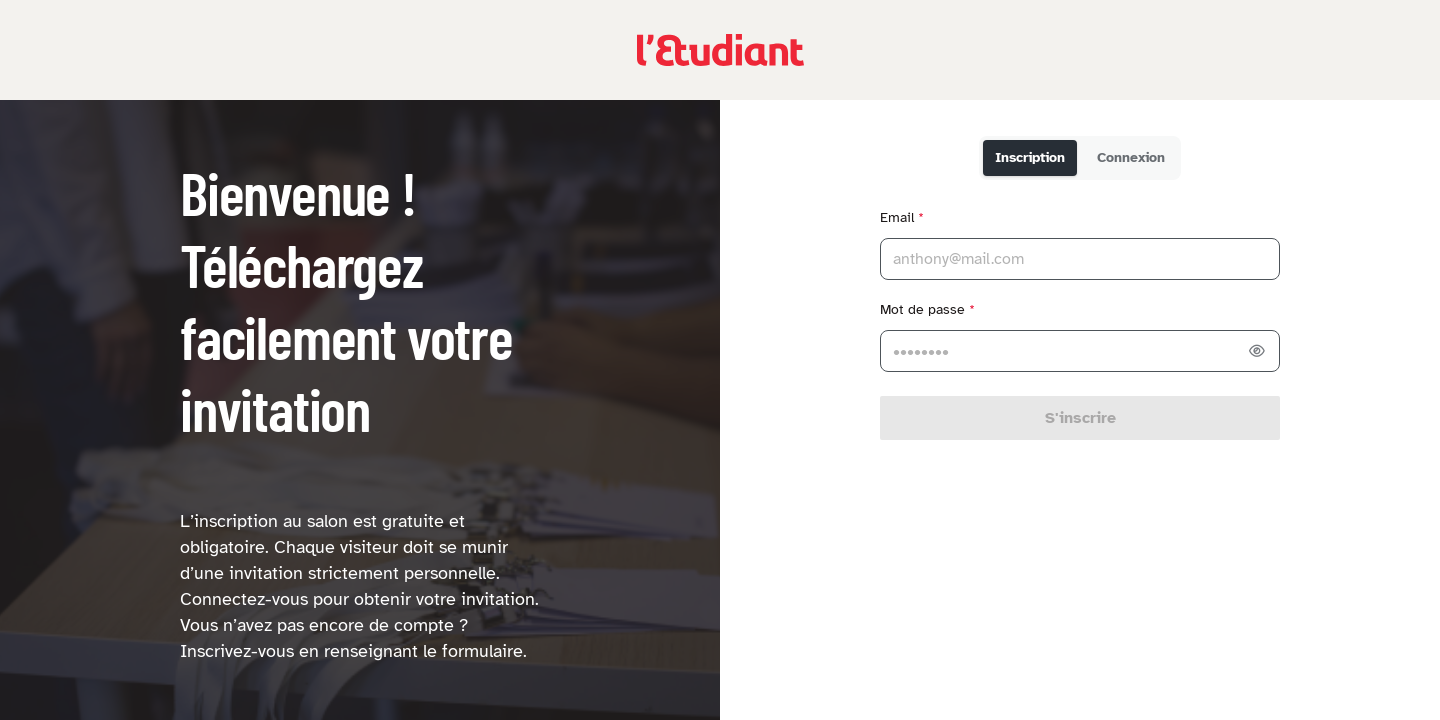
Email (902, 217)
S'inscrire (1080, 418)
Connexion (1131, 157)
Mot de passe (927, 309)
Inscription (1030, 157)
